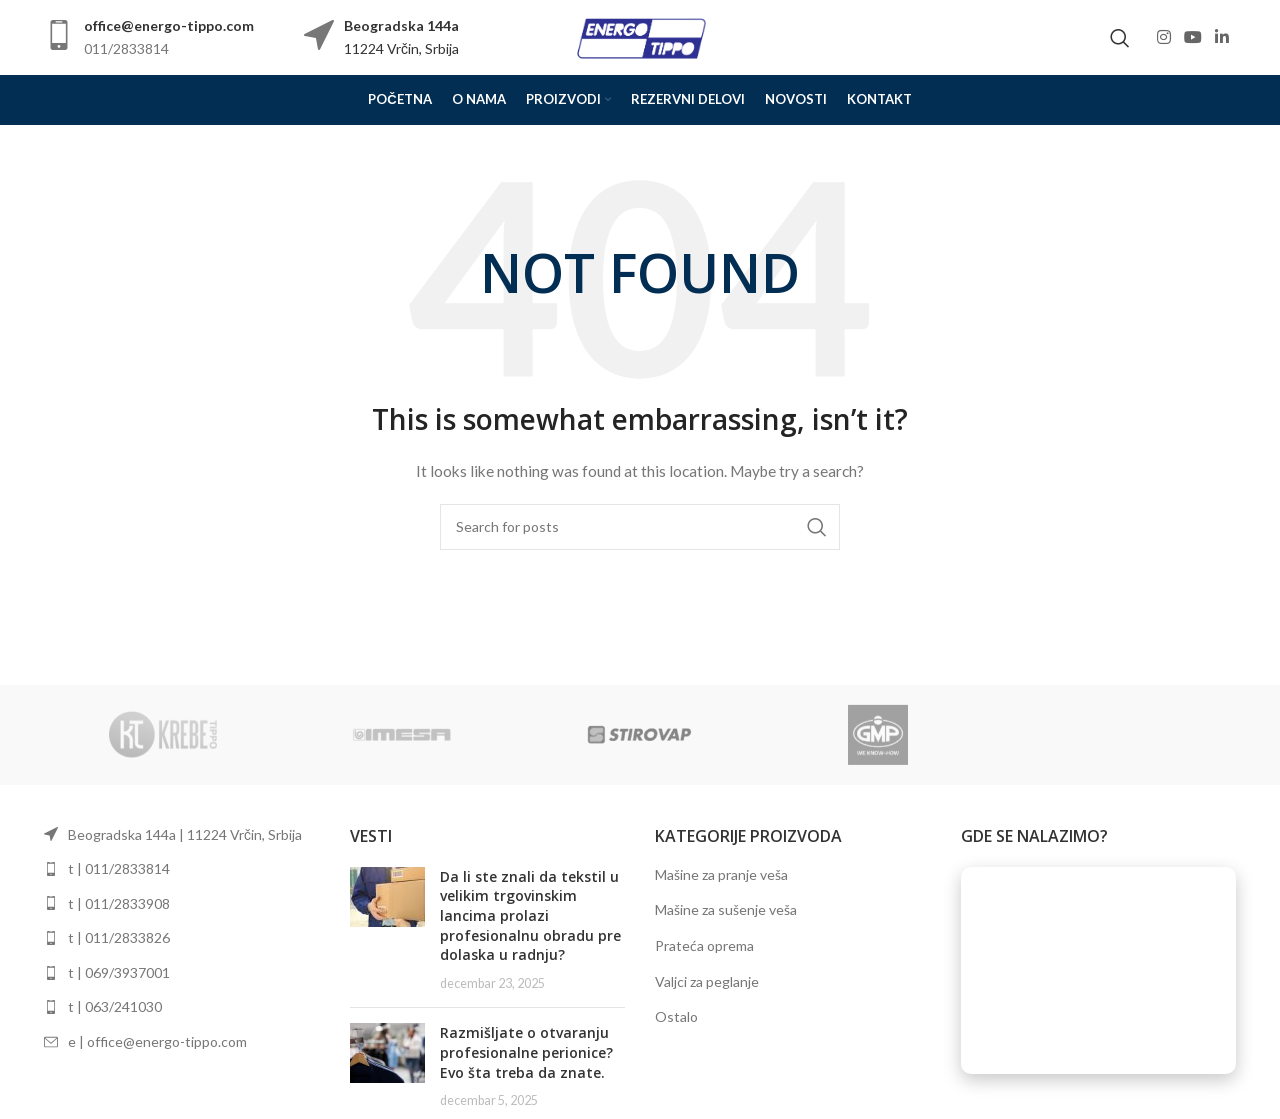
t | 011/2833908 (119, 903)
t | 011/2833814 (119, 868)
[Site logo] (640, 35)
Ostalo (676, 1016)
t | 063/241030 (115, 1006)
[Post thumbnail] (387, 930)
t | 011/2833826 (119, 937)
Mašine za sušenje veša (726, 909)
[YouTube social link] (1192, 37)
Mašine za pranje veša (721, 874)
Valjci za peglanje (707, 981)
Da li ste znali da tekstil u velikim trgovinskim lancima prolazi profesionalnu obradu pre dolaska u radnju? (530, 915)
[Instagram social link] (1163, 37)
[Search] (1120, 38)
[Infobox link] (149, 37)
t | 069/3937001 (119, 972)
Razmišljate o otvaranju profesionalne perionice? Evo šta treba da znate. (526, 1052)
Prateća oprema (704, 945)
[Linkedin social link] (1222, 37)
